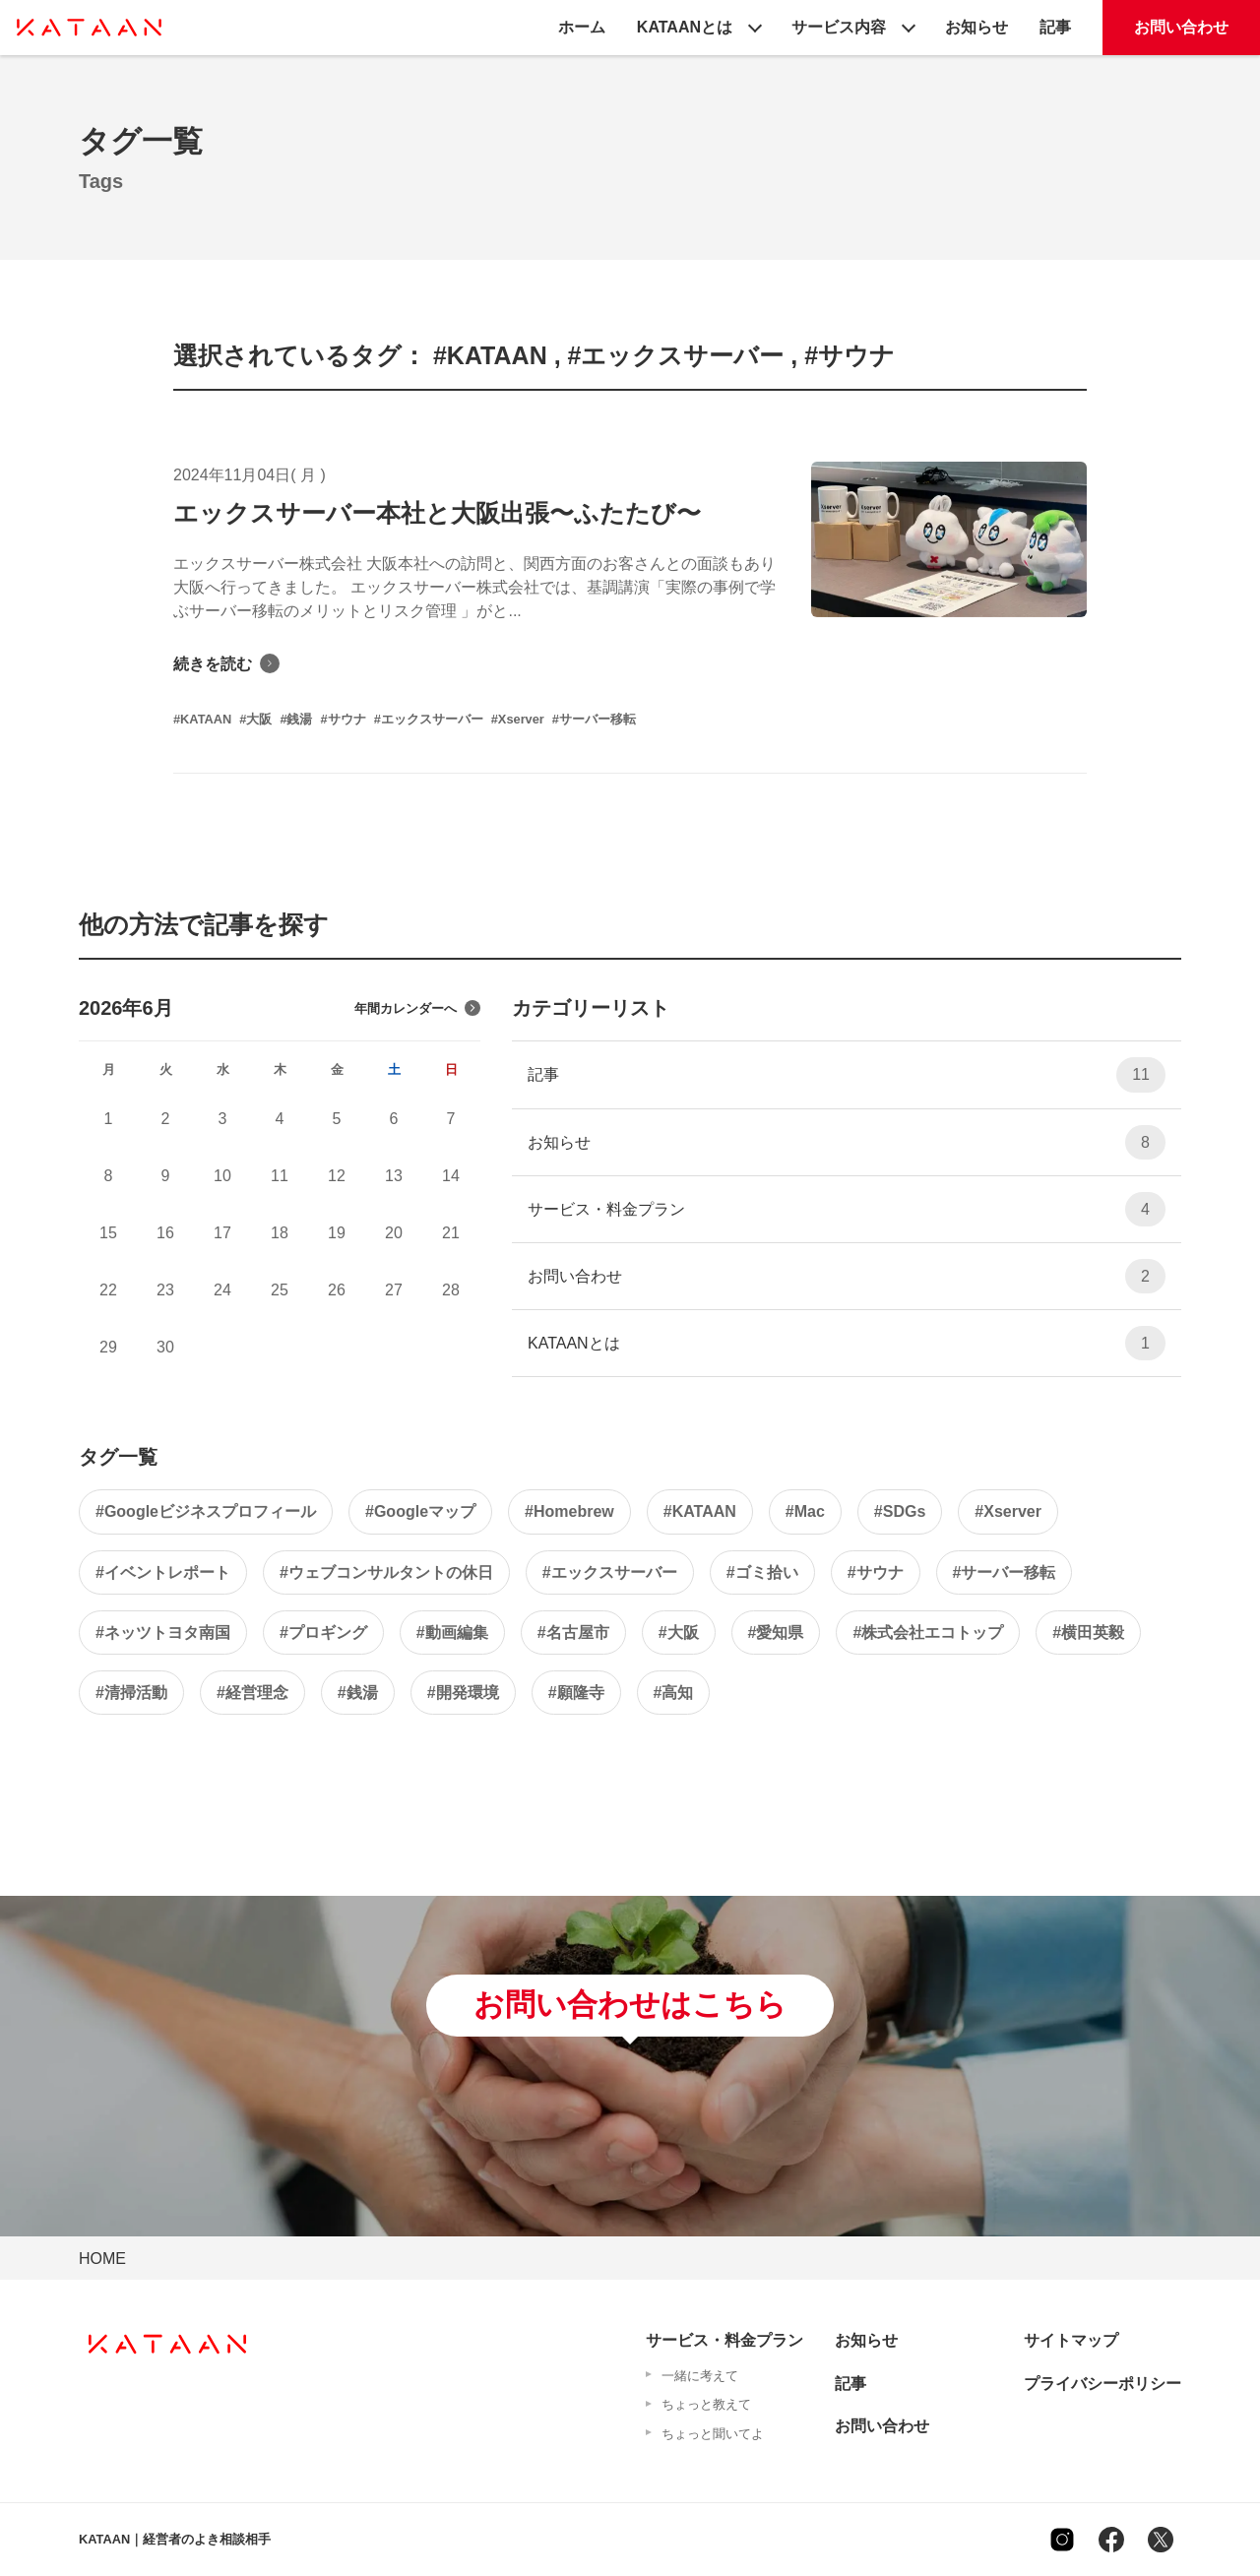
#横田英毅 (1088, 1632)
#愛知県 (776, 1632)
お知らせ (976, 27)
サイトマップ (1071, 2340)
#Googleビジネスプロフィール (205, 1511)
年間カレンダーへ (417, 1008)
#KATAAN (699, 1511)
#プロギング (323, 1632)
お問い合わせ (1181, 27)
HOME (102, 2258)
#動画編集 (452, 1632)
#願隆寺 (576, 1692)
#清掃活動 (131, 1692)
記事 (1055, 27)
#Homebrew (569, 1511)
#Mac (805, 1511)
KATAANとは (684, 27)
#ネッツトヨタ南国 (162, 1632)
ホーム (581, 27)
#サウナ (876, 1572)
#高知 (674, 1692)
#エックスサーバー (609, 1572)
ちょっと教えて (706, 2404)
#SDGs (899, 1511)
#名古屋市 (573, 1632)
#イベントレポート (162, 1572)
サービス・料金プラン (847, 1209)
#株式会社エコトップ (927, 1632)
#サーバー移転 (1004, 1572)
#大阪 (679, 1632)
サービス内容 (838, 27)
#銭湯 (358, 1692)
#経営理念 (252, 1692)
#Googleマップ (420, 1511)
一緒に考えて (700, 2375)
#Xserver (1008, 1511)
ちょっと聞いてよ (713, 2433)
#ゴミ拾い (762, 1572)
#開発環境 (463, 1692)
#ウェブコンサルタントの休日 (386, 1572)
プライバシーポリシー (1102, 2383)
